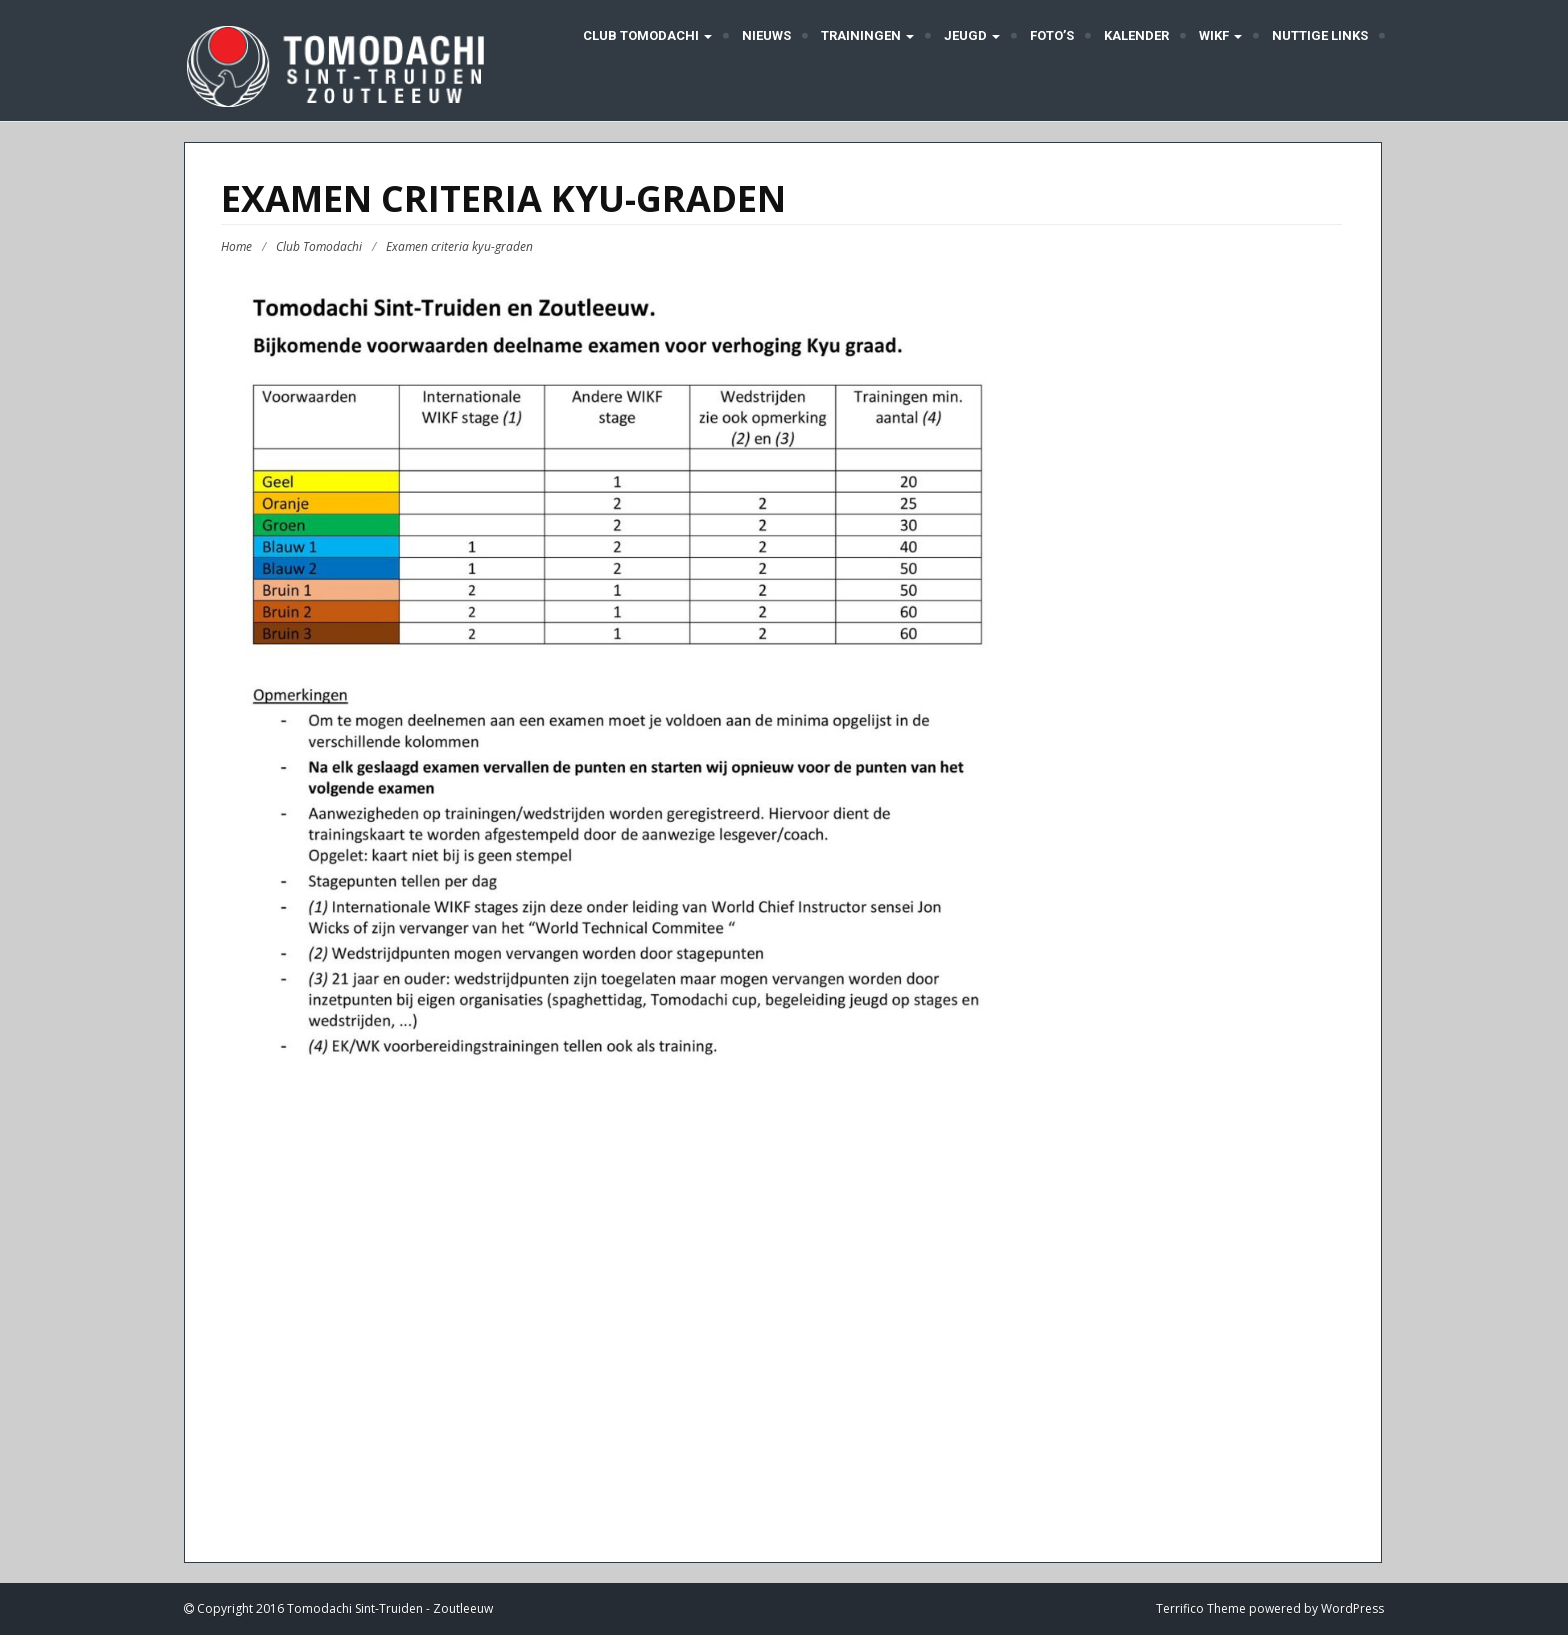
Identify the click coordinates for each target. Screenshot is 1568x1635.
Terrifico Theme (1201, 1608)
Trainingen (867, 35)
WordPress (1352, 1608)
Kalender (1136, 35)
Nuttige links (1320, 35)
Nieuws (766, 35)
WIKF (1220, 35)
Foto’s (1052, 35)
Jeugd (972, 35)
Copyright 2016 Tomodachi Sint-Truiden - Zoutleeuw (343, 1608)
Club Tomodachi (646, 35)
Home (236, 246)
